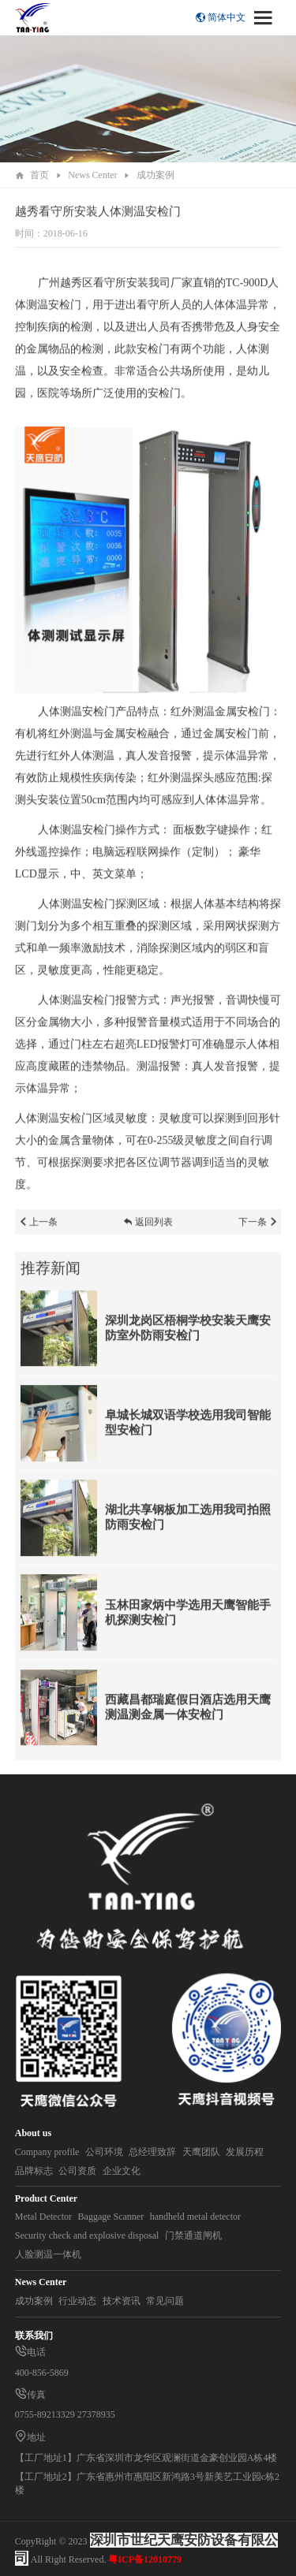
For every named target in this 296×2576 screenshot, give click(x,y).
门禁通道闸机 (193, 2235)
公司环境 (104, 2151)
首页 (39, 175)
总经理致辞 (152, 2151)
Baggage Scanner (111, 2216)
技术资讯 (122, 2300)
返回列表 (147, 1227)
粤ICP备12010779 (145, 2559)
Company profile (47, 2151)
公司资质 (77, 2170)
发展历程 (245, 2151)
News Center (92, 175)
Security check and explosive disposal (87, 2235)
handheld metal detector (195, 2216)
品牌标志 (34, 2170)
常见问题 (165, 2300)
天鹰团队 (201, 2151)
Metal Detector (43, 2216)
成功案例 (155, 175)
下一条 (258, 1227)
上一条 (38, 1227)
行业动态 (77, 2300)
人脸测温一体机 (48, 2254)
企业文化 (122, 2170)
